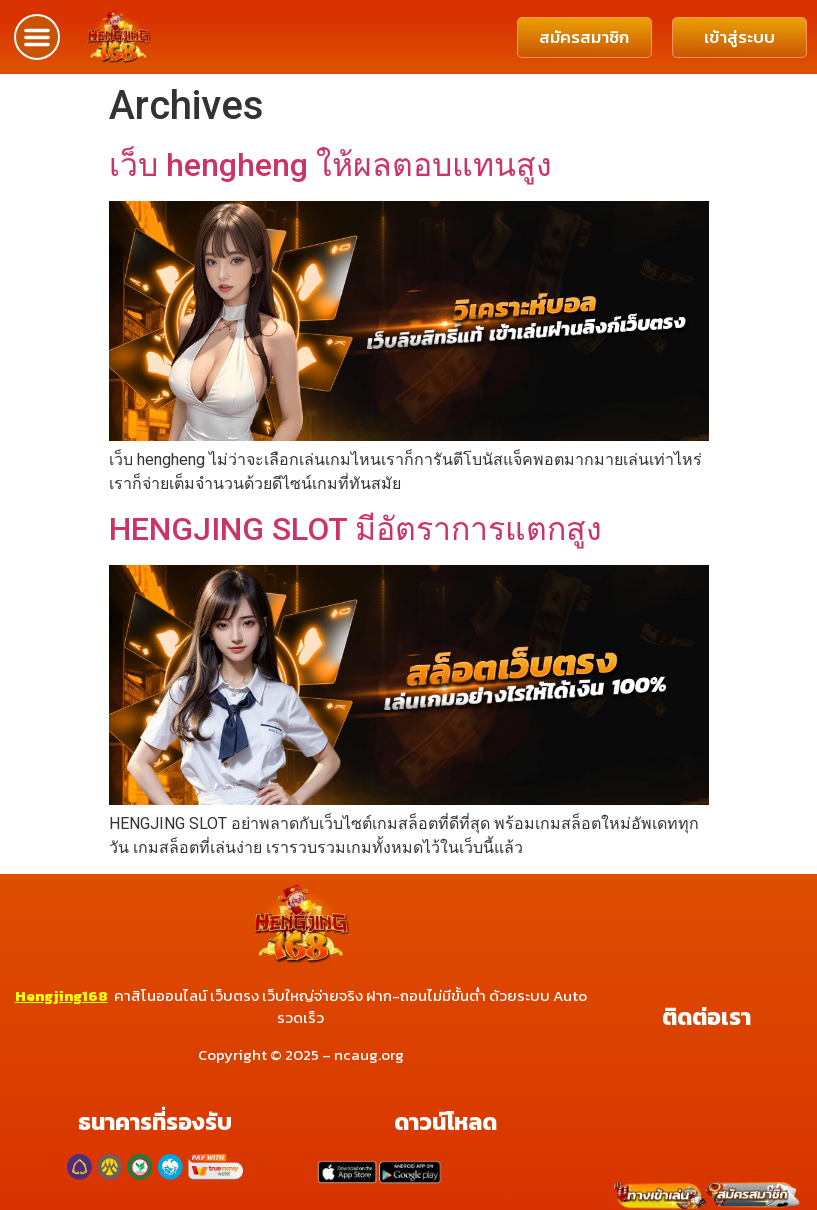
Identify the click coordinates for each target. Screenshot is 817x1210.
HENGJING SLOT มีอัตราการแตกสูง (355, 529)
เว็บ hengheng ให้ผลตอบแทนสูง (330, 165)
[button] (37, 37)
